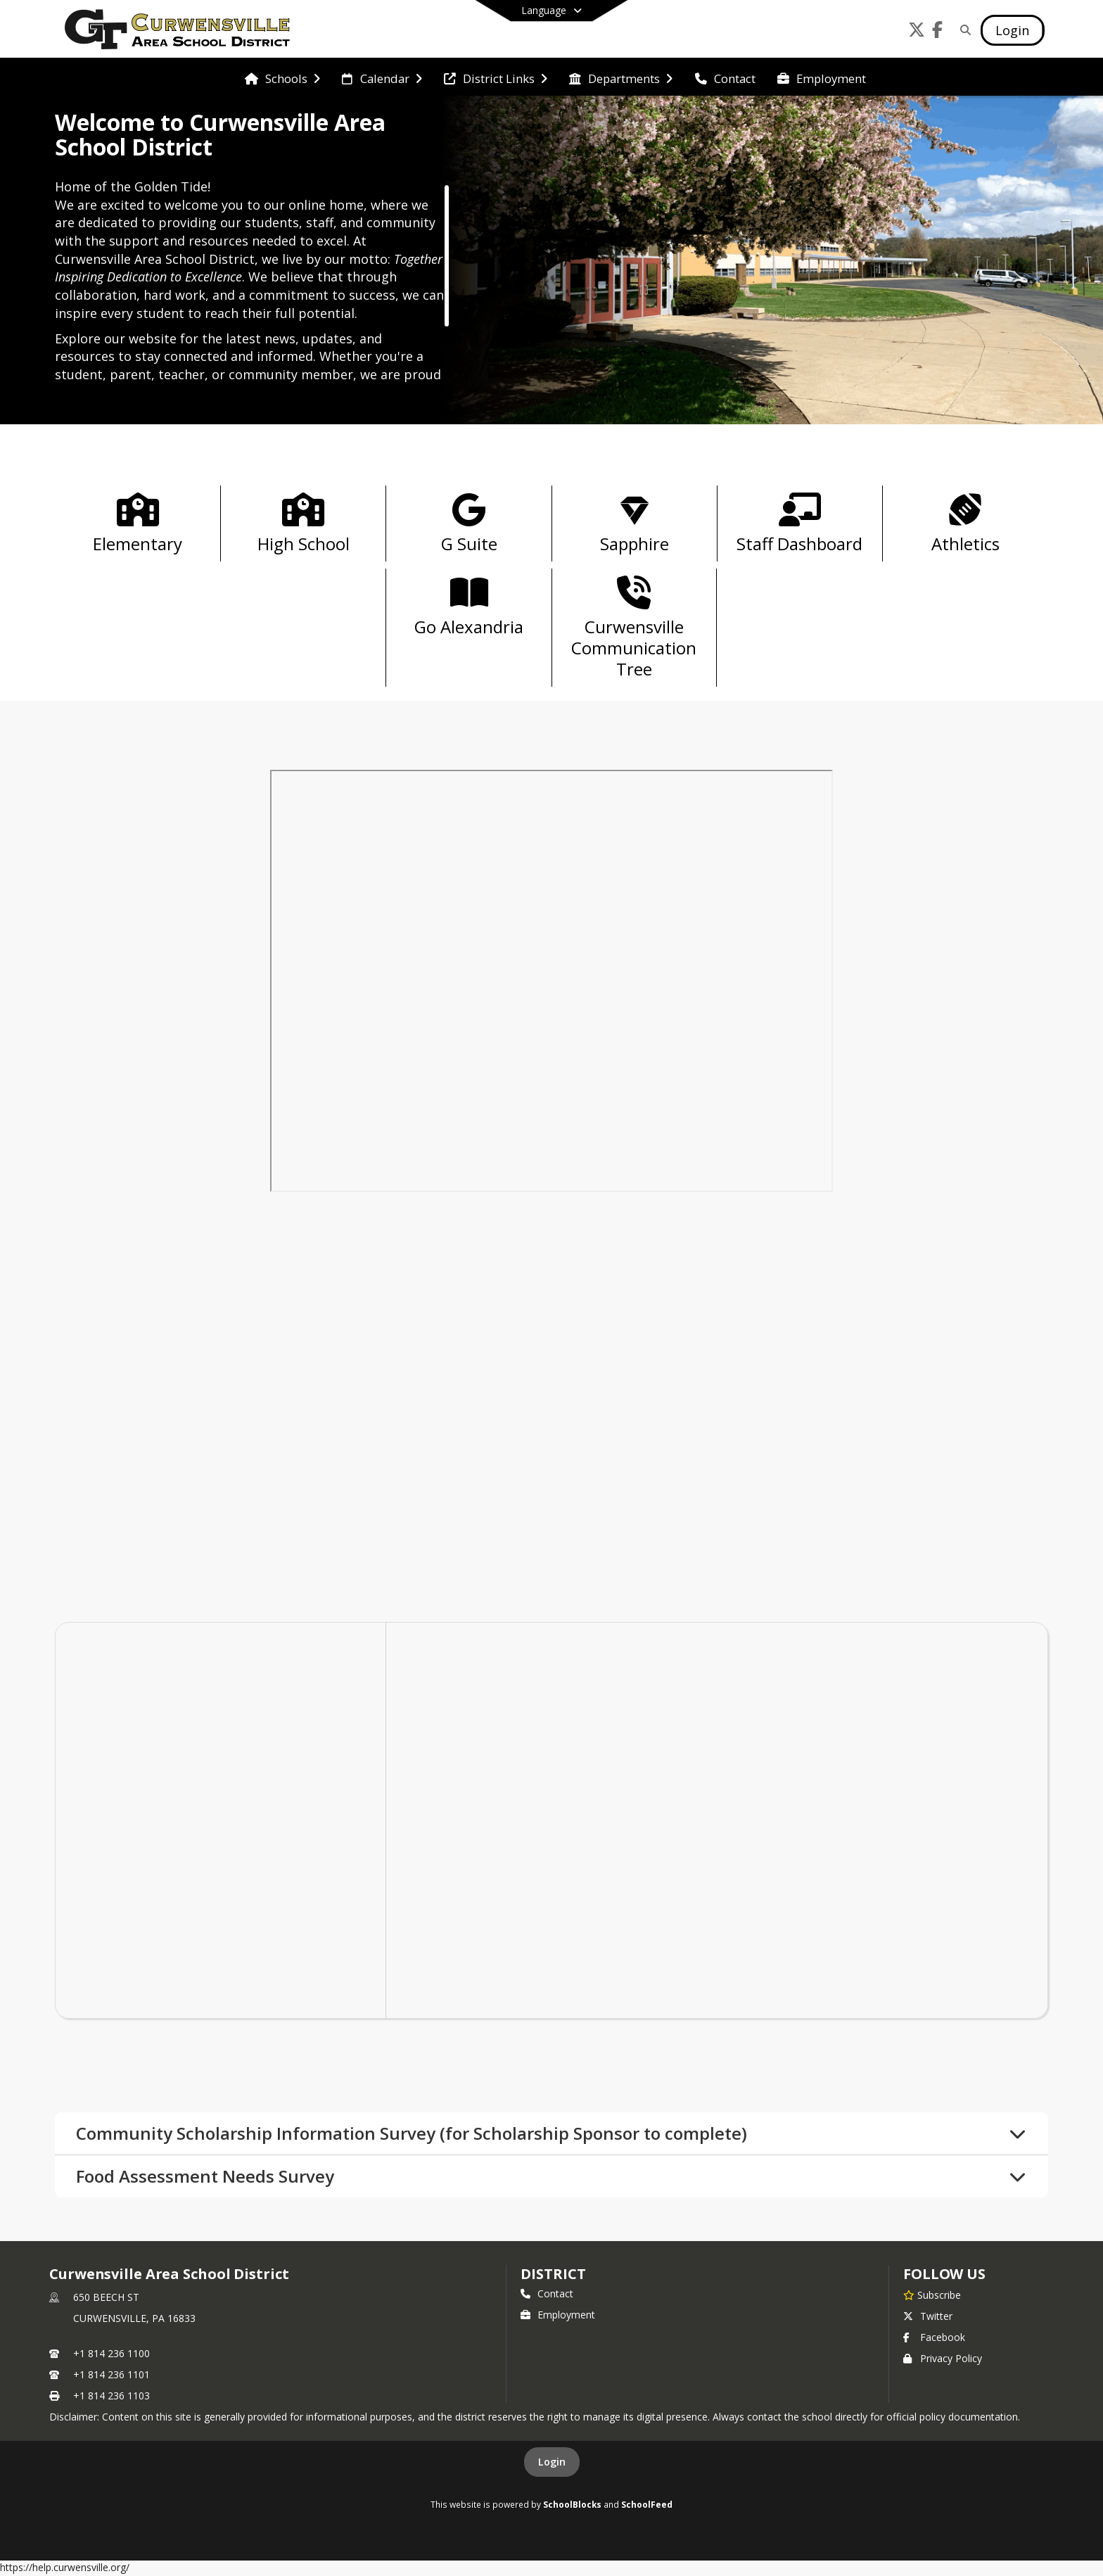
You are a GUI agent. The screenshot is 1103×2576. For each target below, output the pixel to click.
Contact (547, 2295)
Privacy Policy (942, 2359)
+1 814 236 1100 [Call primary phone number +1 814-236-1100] (111, 2354)
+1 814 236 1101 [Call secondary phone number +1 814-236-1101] (111, 2376)
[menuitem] (282, 77)
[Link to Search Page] (963, 30)
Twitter (927, 2317)
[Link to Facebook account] (937, 32)
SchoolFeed (646, 2505)
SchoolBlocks (572, 2505)
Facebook (934, 2338)
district (553, 2275)
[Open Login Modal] (1012, 30)
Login (552, 2463)
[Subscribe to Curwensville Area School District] (932, 2296)
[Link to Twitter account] (916, 32)
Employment (558, 2316)
